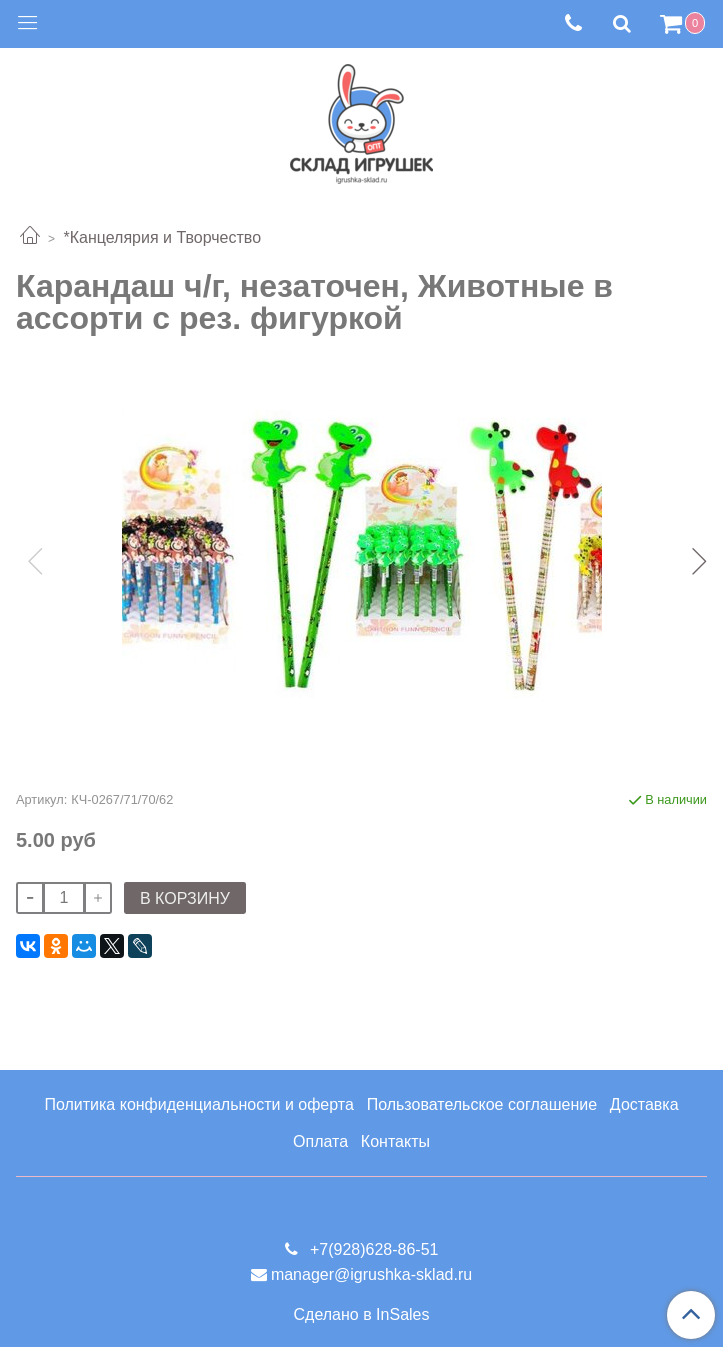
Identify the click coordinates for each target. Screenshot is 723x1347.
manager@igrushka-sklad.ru (371, 1274)
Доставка (644, 1104)
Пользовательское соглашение (482, 1104)
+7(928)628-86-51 (372, 1249)
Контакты (395, 1141)
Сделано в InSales (362, 1315)
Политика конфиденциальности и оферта (198, 1104)
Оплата (320, 1141)
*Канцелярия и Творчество (162, 237)
